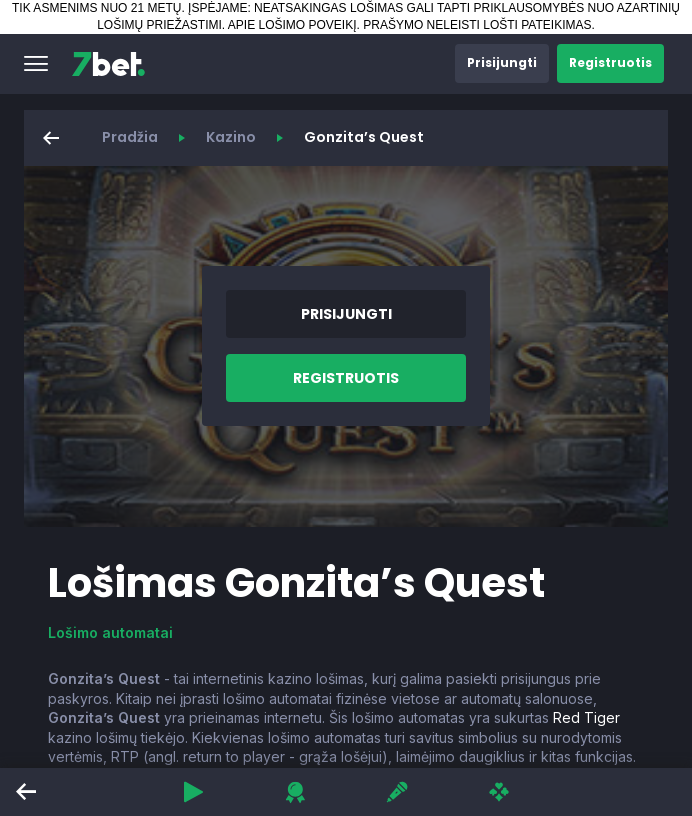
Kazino (231, 137)
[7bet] (108, 64)
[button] (36, 64)
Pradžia (130, 137)
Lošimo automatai (110, 632)
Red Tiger (586, 717)
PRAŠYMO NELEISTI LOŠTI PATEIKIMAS (477, 25)
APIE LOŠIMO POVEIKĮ (292, 25)
